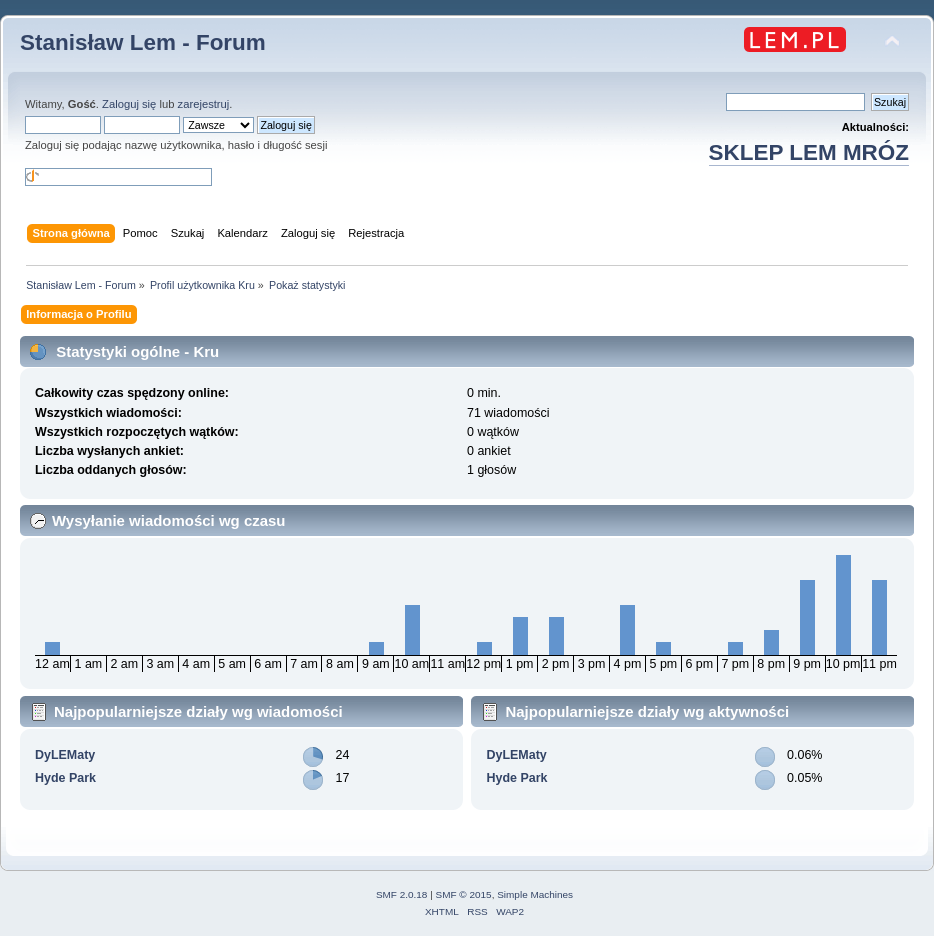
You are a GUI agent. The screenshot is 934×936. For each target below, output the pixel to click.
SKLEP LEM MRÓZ (809, 152)
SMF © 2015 (464, 894)
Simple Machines (535, 894)
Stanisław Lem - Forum (143, 42)
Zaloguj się (129, 104)
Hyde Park (65, 778)
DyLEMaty (65, 755)
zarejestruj (204, 104)
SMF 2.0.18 (402, 894)
